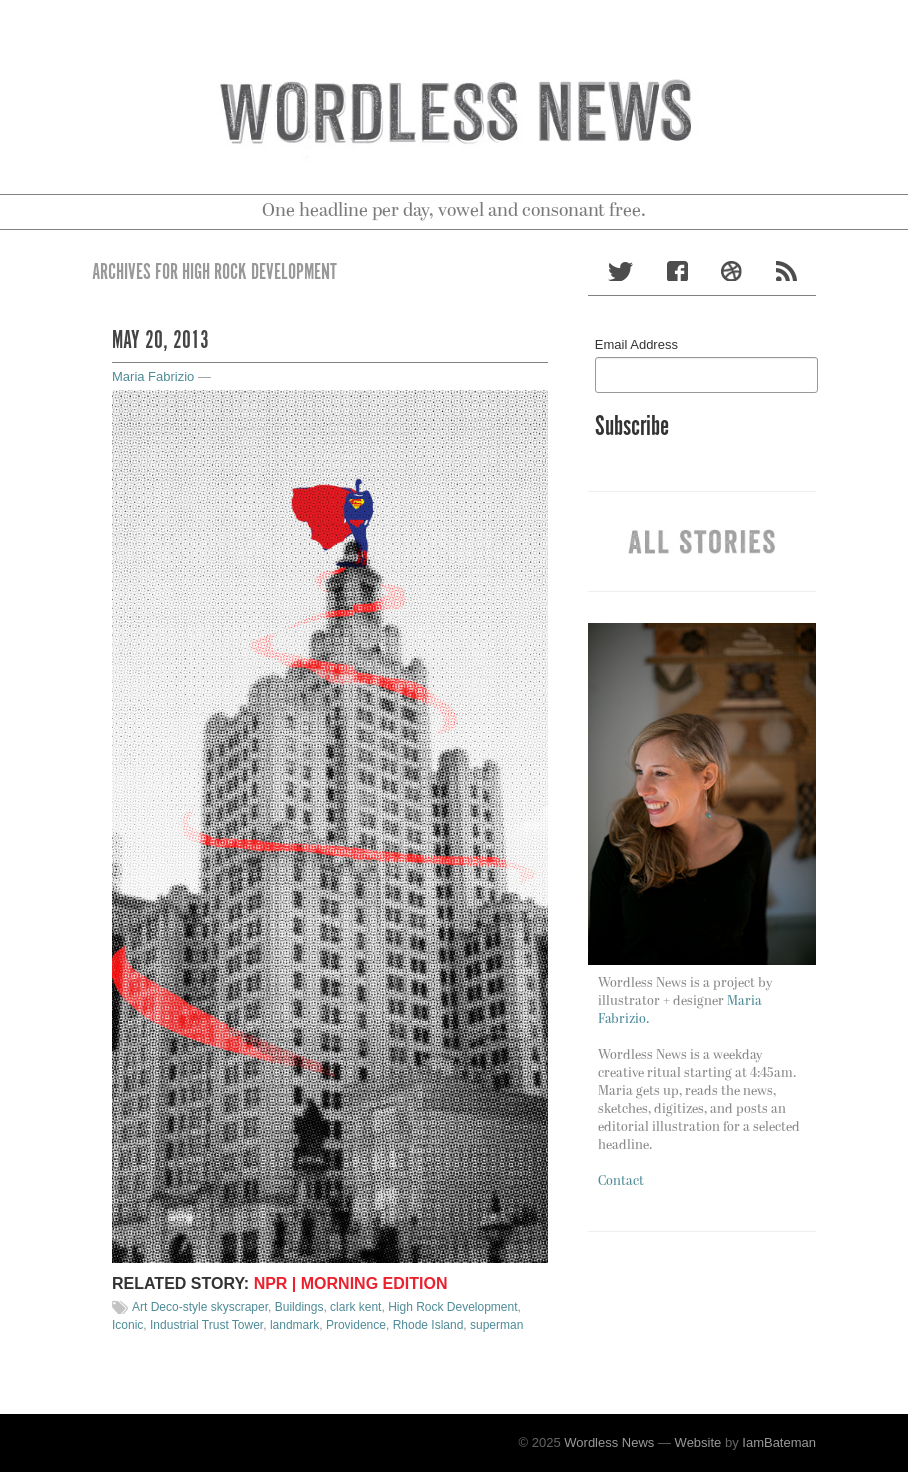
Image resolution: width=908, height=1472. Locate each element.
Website (698, 1442)
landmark (294, 1325)
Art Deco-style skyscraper (200, 1307)
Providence (356, 1325)
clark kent (355, 1307)
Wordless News (609, 1442)
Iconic (127, 1325)
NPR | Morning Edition (351, 1283)
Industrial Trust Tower (206, 1325)
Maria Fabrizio (153, 376)
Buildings (299, 1307)
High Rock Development (452, 1307)
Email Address (636, 344)
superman (496, 1325)
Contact (621, 1181)
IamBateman (779, 1442)
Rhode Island (428, 1325)
